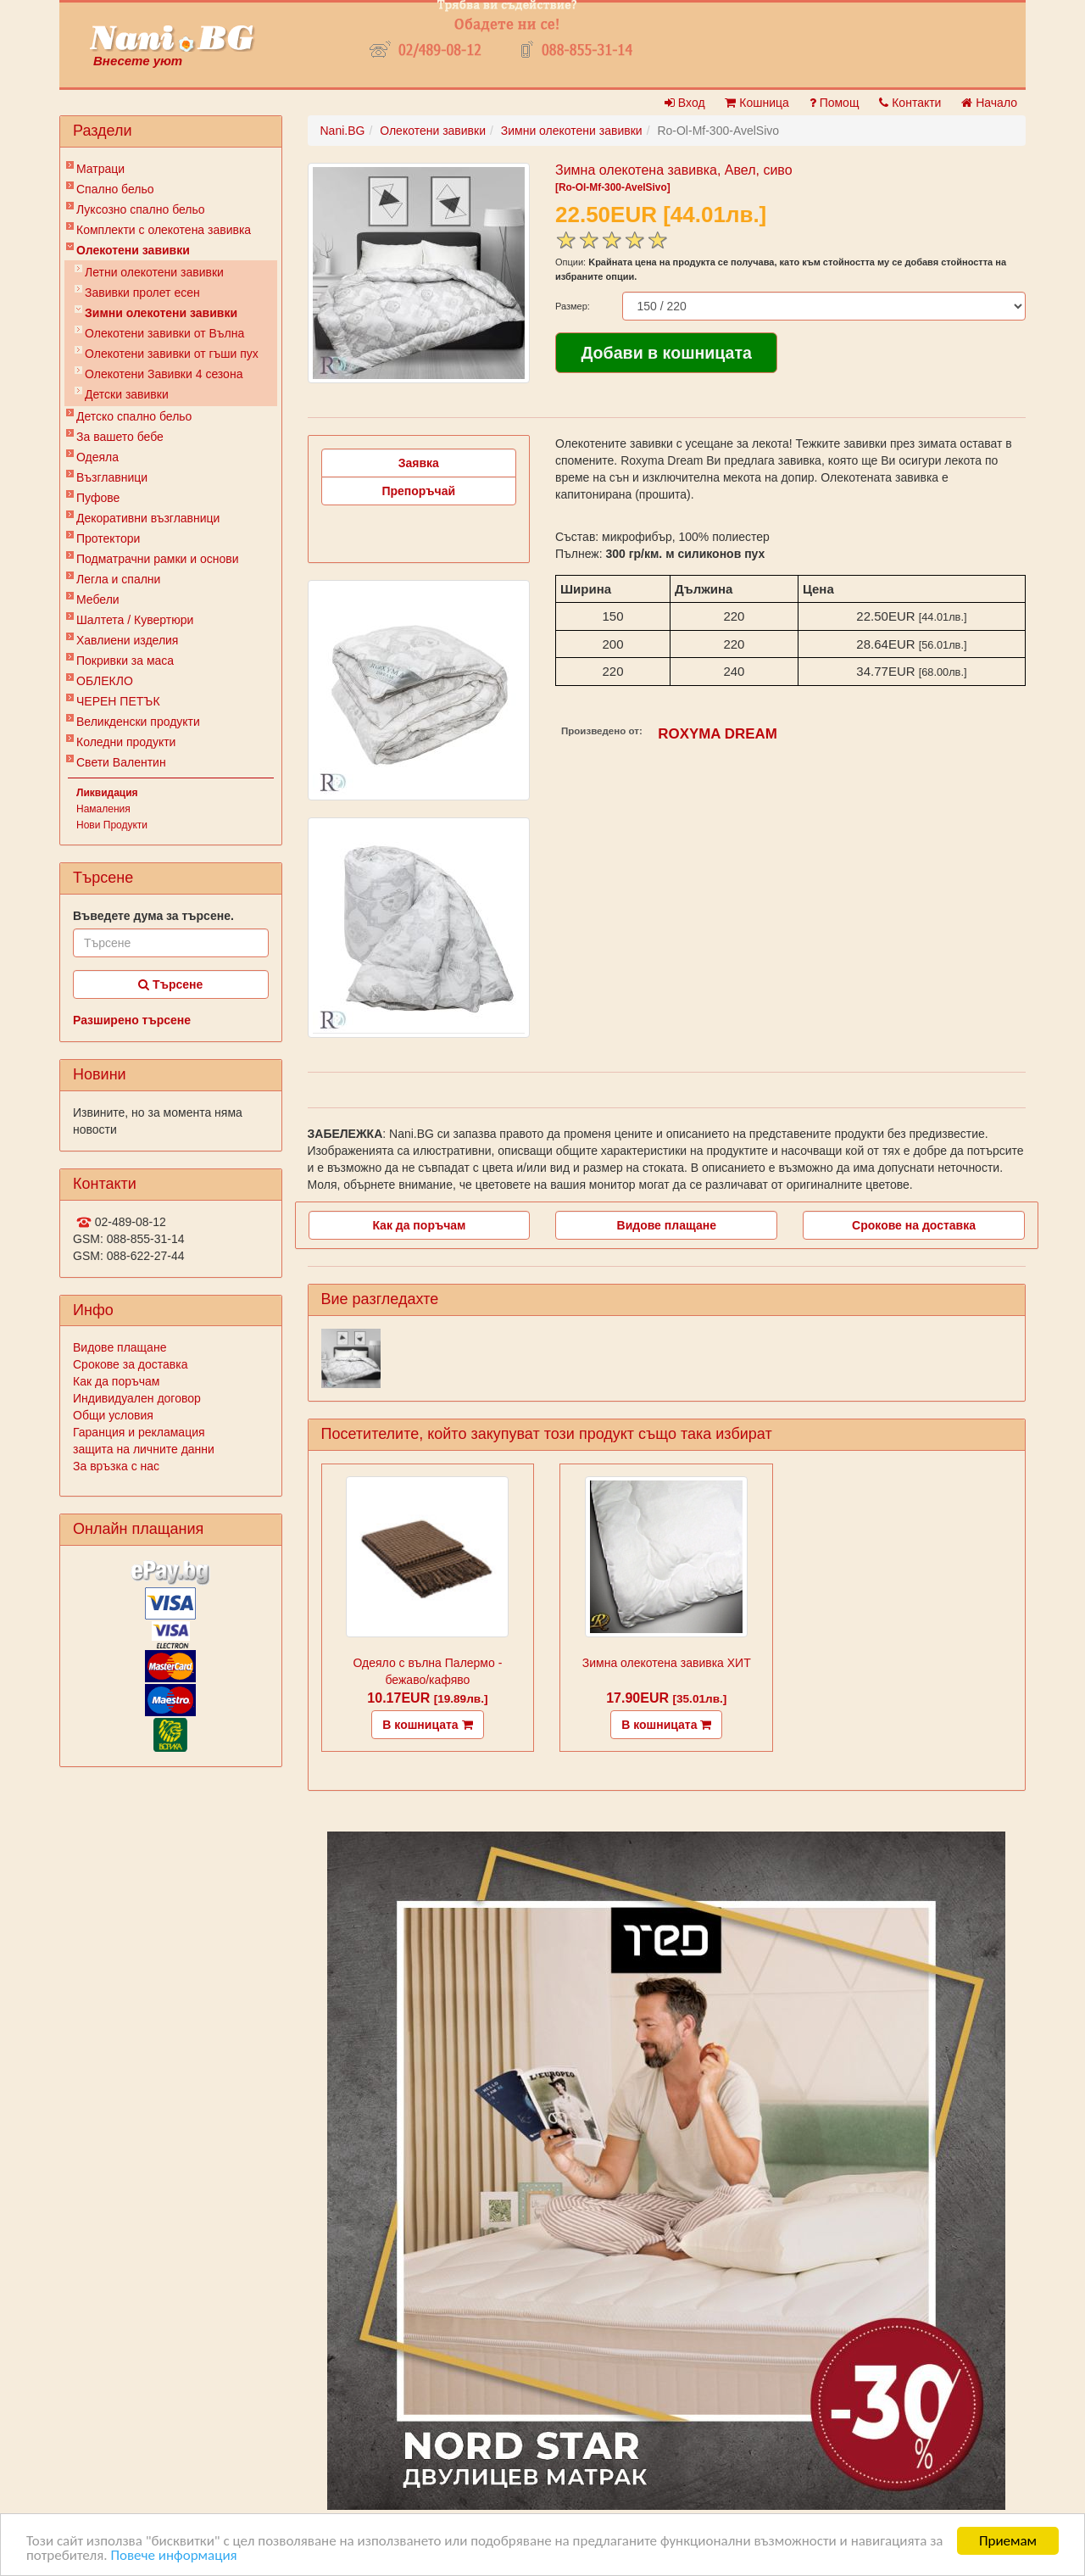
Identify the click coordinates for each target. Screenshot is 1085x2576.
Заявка (418, 463)
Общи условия (113, 1415)
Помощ (835, 102)
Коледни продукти (125, 742)
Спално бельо (115, 189)
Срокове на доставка (914, 1225)
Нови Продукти (111, 825)
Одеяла (97, 457)
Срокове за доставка (130, 1364)
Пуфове (98, 498)
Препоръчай (418, 491)
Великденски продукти (138, 721)
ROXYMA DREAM (717, 734)
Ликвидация (107, 793)
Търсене (170, 984)
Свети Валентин (121, 762)
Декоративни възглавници (148, 518)
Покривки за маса (125, 660)
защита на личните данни (143, 1449)
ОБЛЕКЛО (104, 681)
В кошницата (427, 1724)
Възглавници (111, 477)
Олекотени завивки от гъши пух (172, 353)
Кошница (756, 102)
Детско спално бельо (134, 416)
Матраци (100, 169)
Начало (989, 102)
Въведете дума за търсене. (153, 916)
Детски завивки (127, 394)
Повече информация (173, 2557)
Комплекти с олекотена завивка (163, 230)
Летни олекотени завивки (154, 272)
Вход (685, 102)
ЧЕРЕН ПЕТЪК (118, 701)
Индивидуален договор (137, 1398)
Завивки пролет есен (142, 292)
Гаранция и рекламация (139, 1432)
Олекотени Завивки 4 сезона (163, 374)
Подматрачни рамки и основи (157, 559)
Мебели (98, 599)
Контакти (910, 102)
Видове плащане (119, 1347)
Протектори (108, 538)
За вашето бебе (120, 436)
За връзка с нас (116, 1466)
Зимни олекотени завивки (161, 313)
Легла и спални (118, 579)
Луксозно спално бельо (140, 209)
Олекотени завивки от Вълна (164, 333)
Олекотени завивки (133, 250)
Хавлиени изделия (127, 640)
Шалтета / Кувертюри (134, 620)
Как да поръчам (116, 1381)
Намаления (103, 809)
